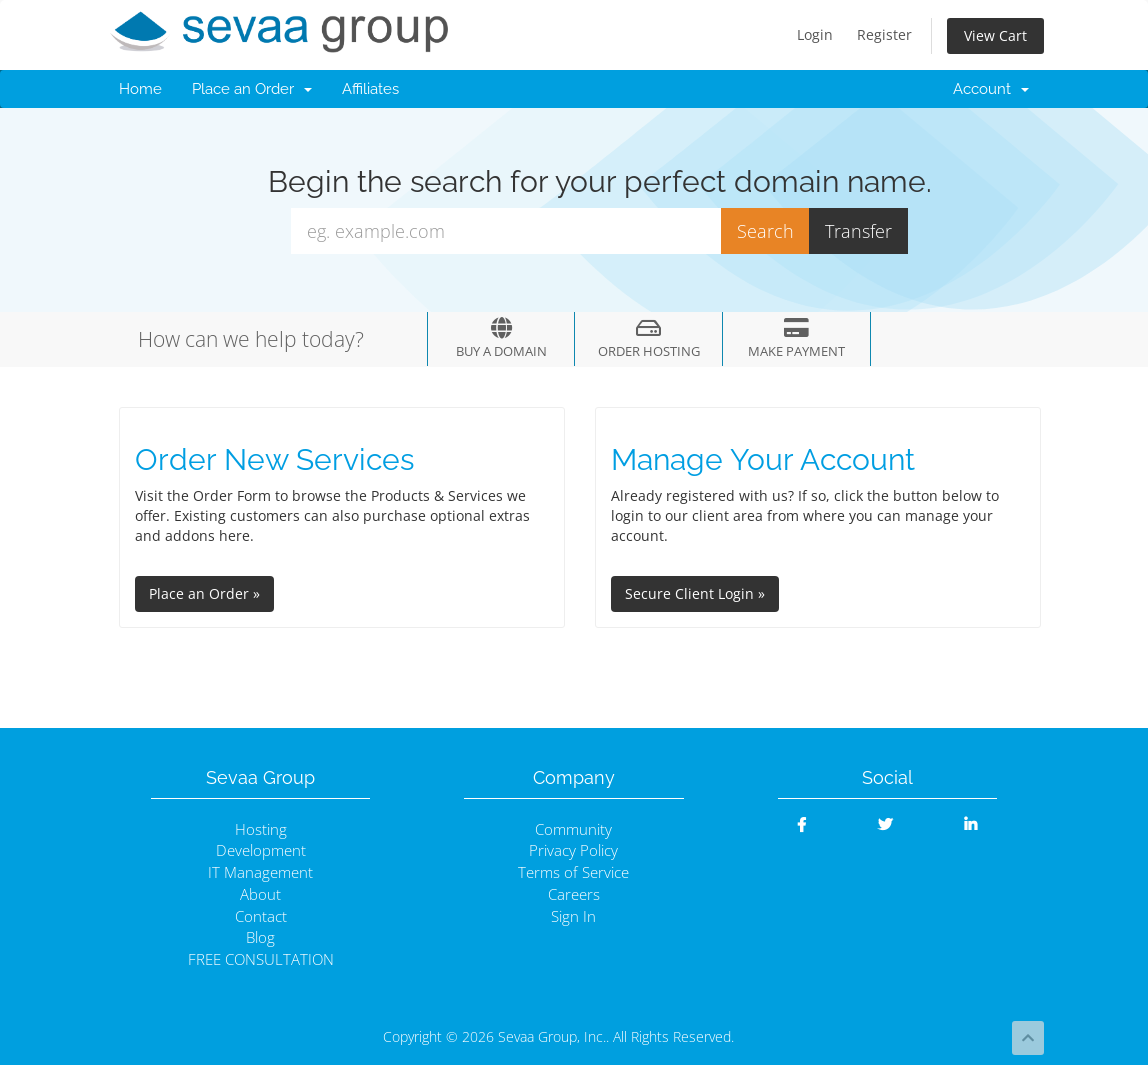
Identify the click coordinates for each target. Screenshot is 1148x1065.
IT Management (260, 872)
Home (140, 89)
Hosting (261, 829)
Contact (261, 916)
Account (991, 89)
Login (815, 34)
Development (261, 850)
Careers (574, 894)
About (260, 894)
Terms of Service (573, 872)
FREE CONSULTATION (261, 959)
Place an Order (252, 89)
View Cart (995, 35)
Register (884, 34)
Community (573, 829)
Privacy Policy (573, 850)
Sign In (573, 916)
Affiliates (370, 89)
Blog (260, 937)
